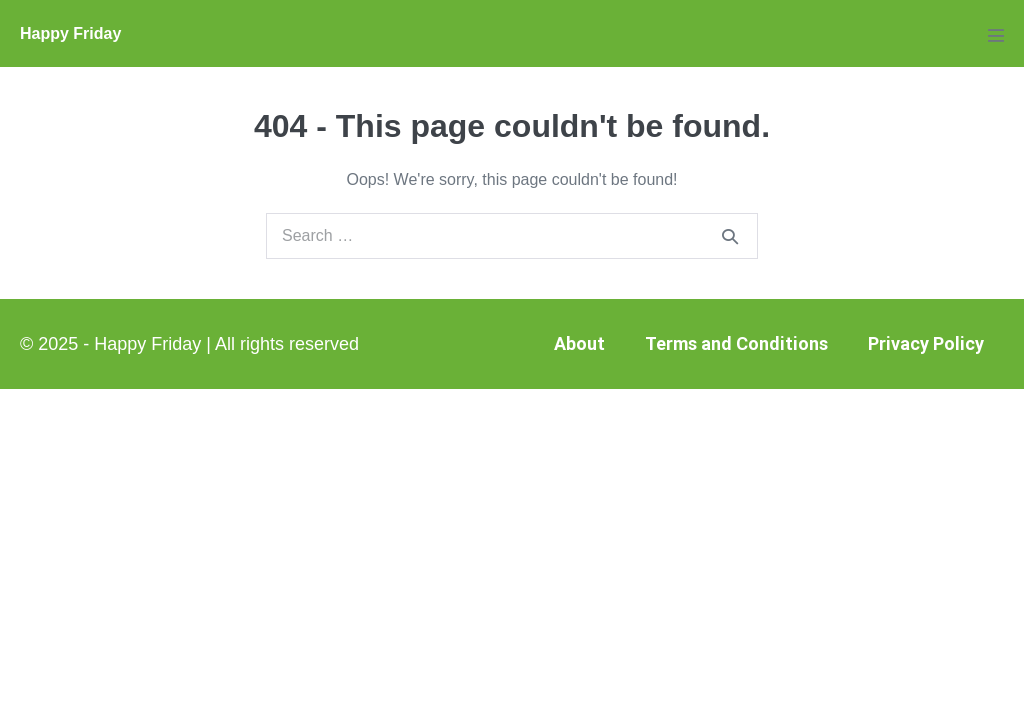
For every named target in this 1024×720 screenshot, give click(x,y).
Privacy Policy (926, 343)
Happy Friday (70, 33)
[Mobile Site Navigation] (996, 35)
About (579, 343)
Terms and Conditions (736, 343)
